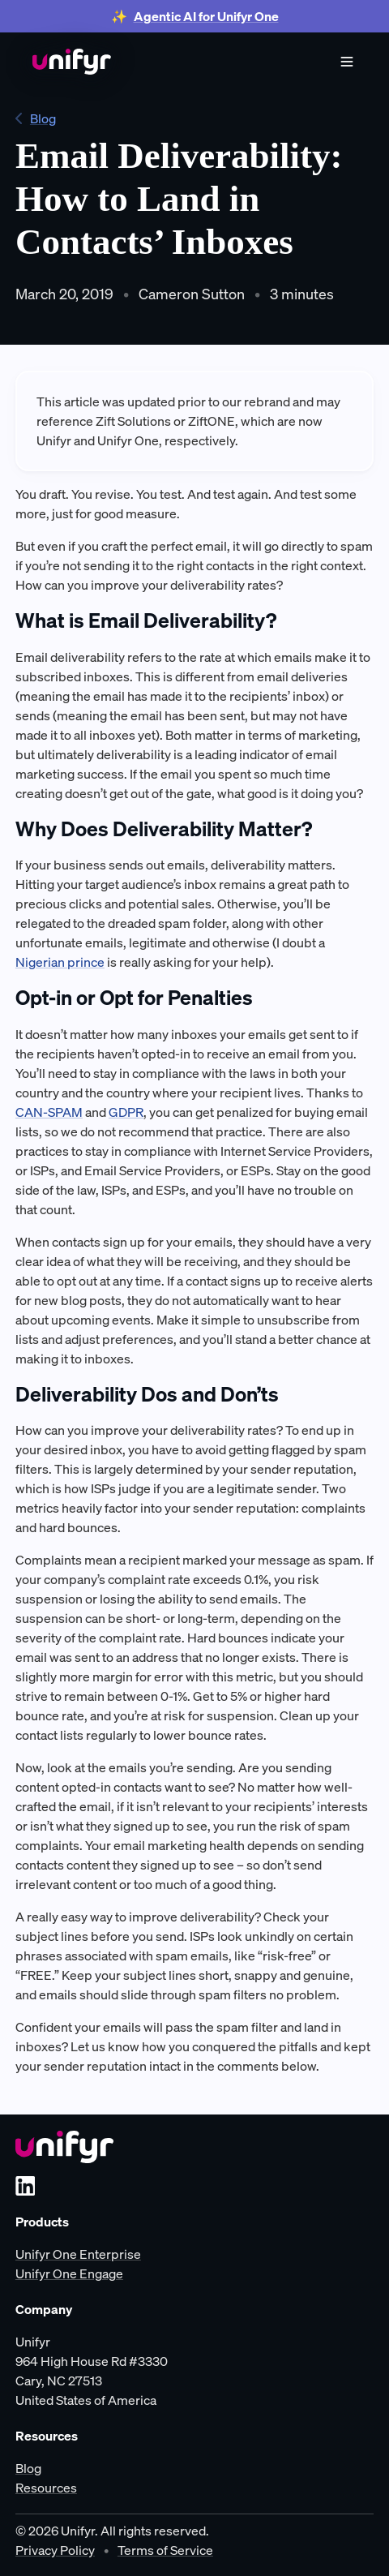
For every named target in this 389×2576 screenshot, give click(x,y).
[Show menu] (347, 61)
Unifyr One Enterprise (78, 2254)
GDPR (126, 1112)
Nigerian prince (60, 962)
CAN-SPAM (49, 1112)
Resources (46, 2488)
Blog (35, 118)
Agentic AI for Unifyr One (206, 16)
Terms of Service (165, 2550)
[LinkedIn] (25, 2186)
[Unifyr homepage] (64, 2147)
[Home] (71, 62)
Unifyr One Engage (69, 2273)
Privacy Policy (55, 2550)
